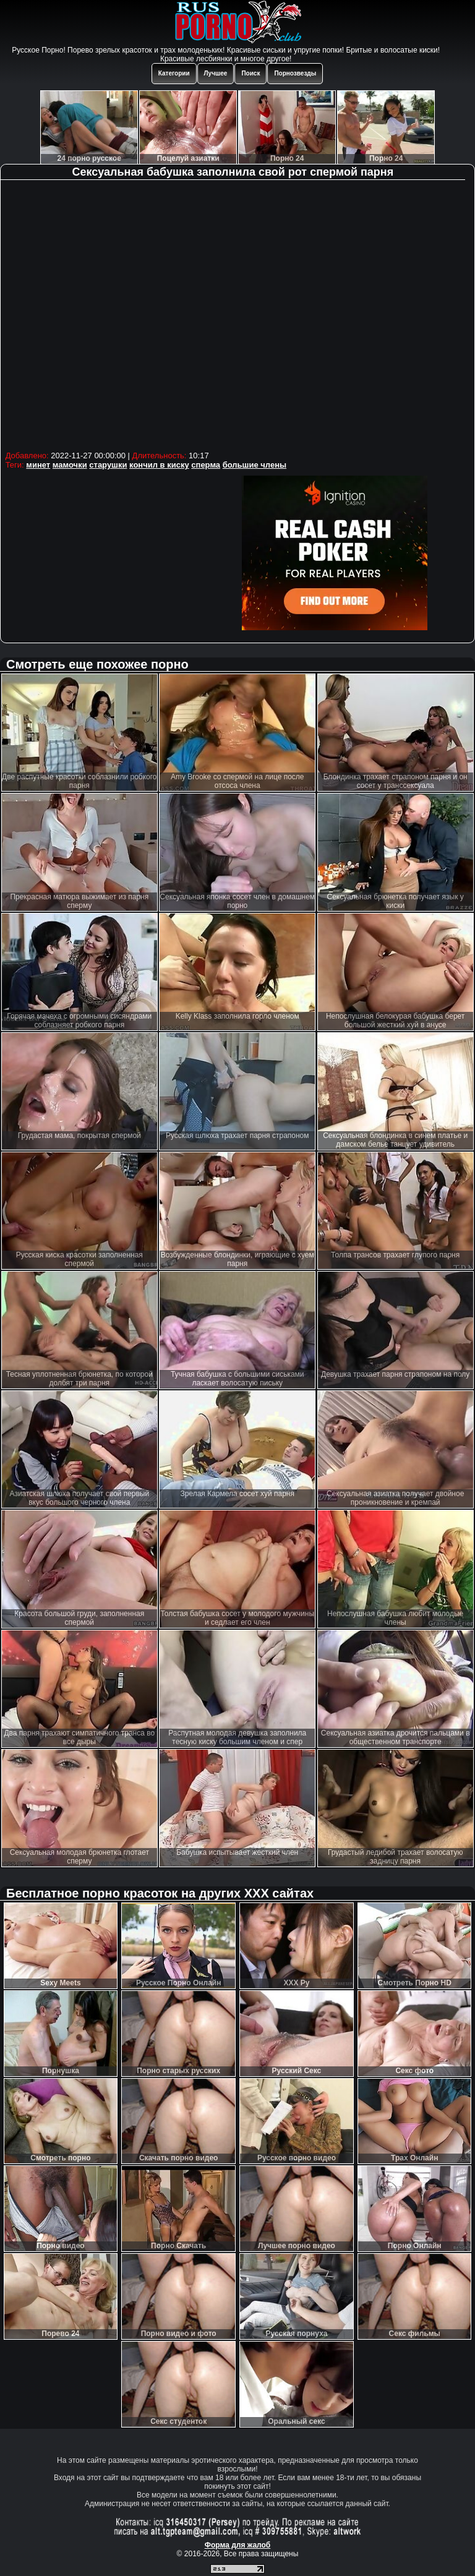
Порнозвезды (295, 73)
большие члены (254, 464)
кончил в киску (159, 464)
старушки (108, 464)
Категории (174, 73)
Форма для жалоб (238, 2545)
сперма (205, 464)
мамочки (70, 464)
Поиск (250, 73)
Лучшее (216, 73)
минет (38, 464)
